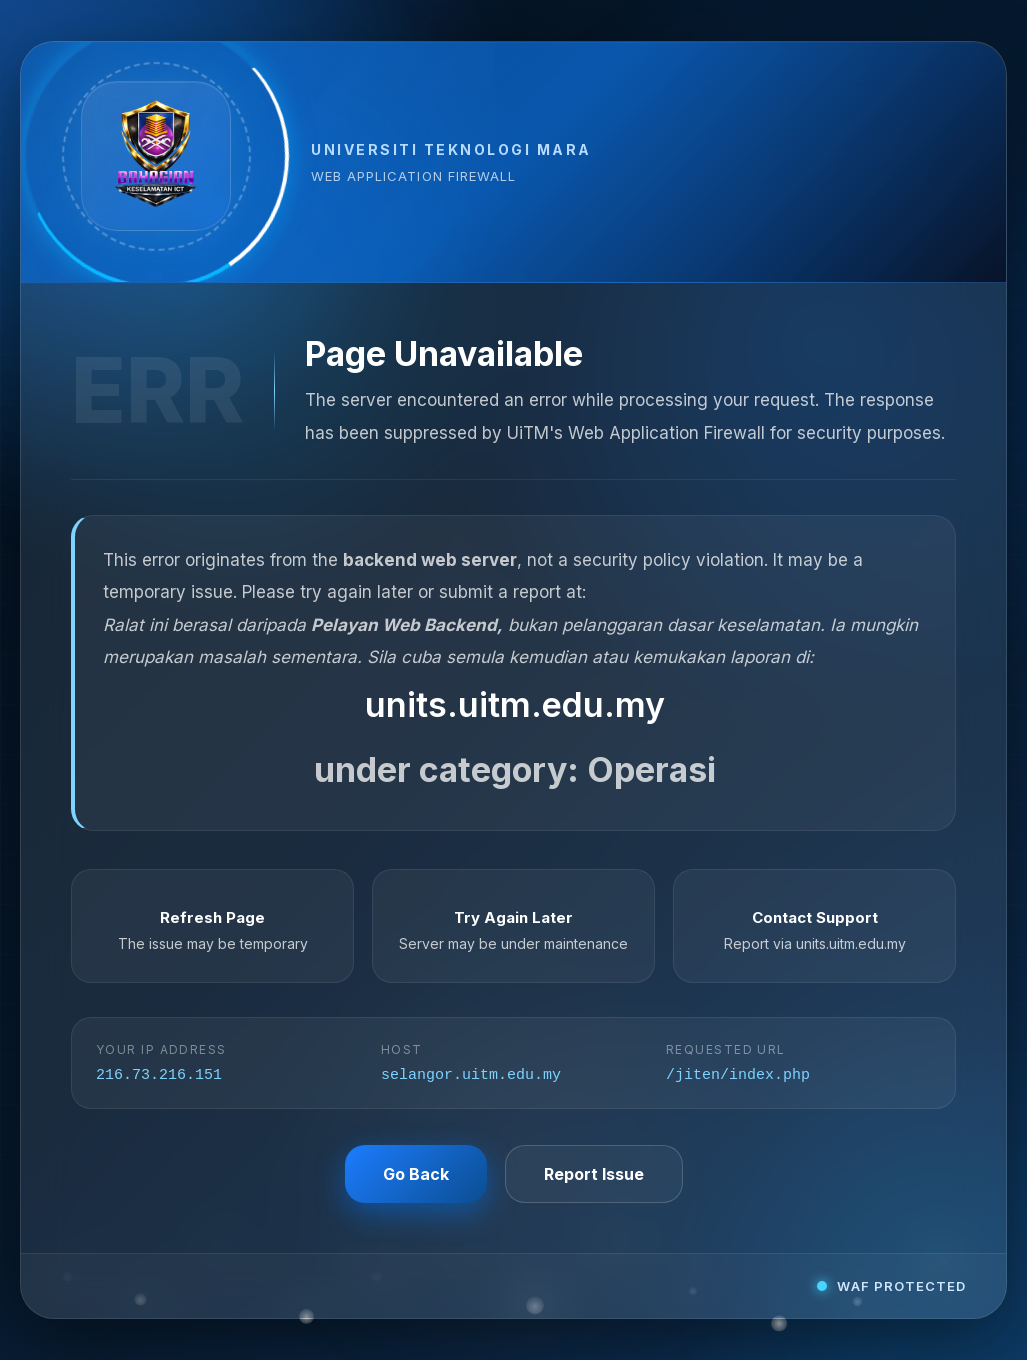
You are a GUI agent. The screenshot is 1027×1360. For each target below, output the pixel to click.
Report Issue (594, 1175)
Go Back (416, 1175)
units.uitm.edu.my (515, 703)
